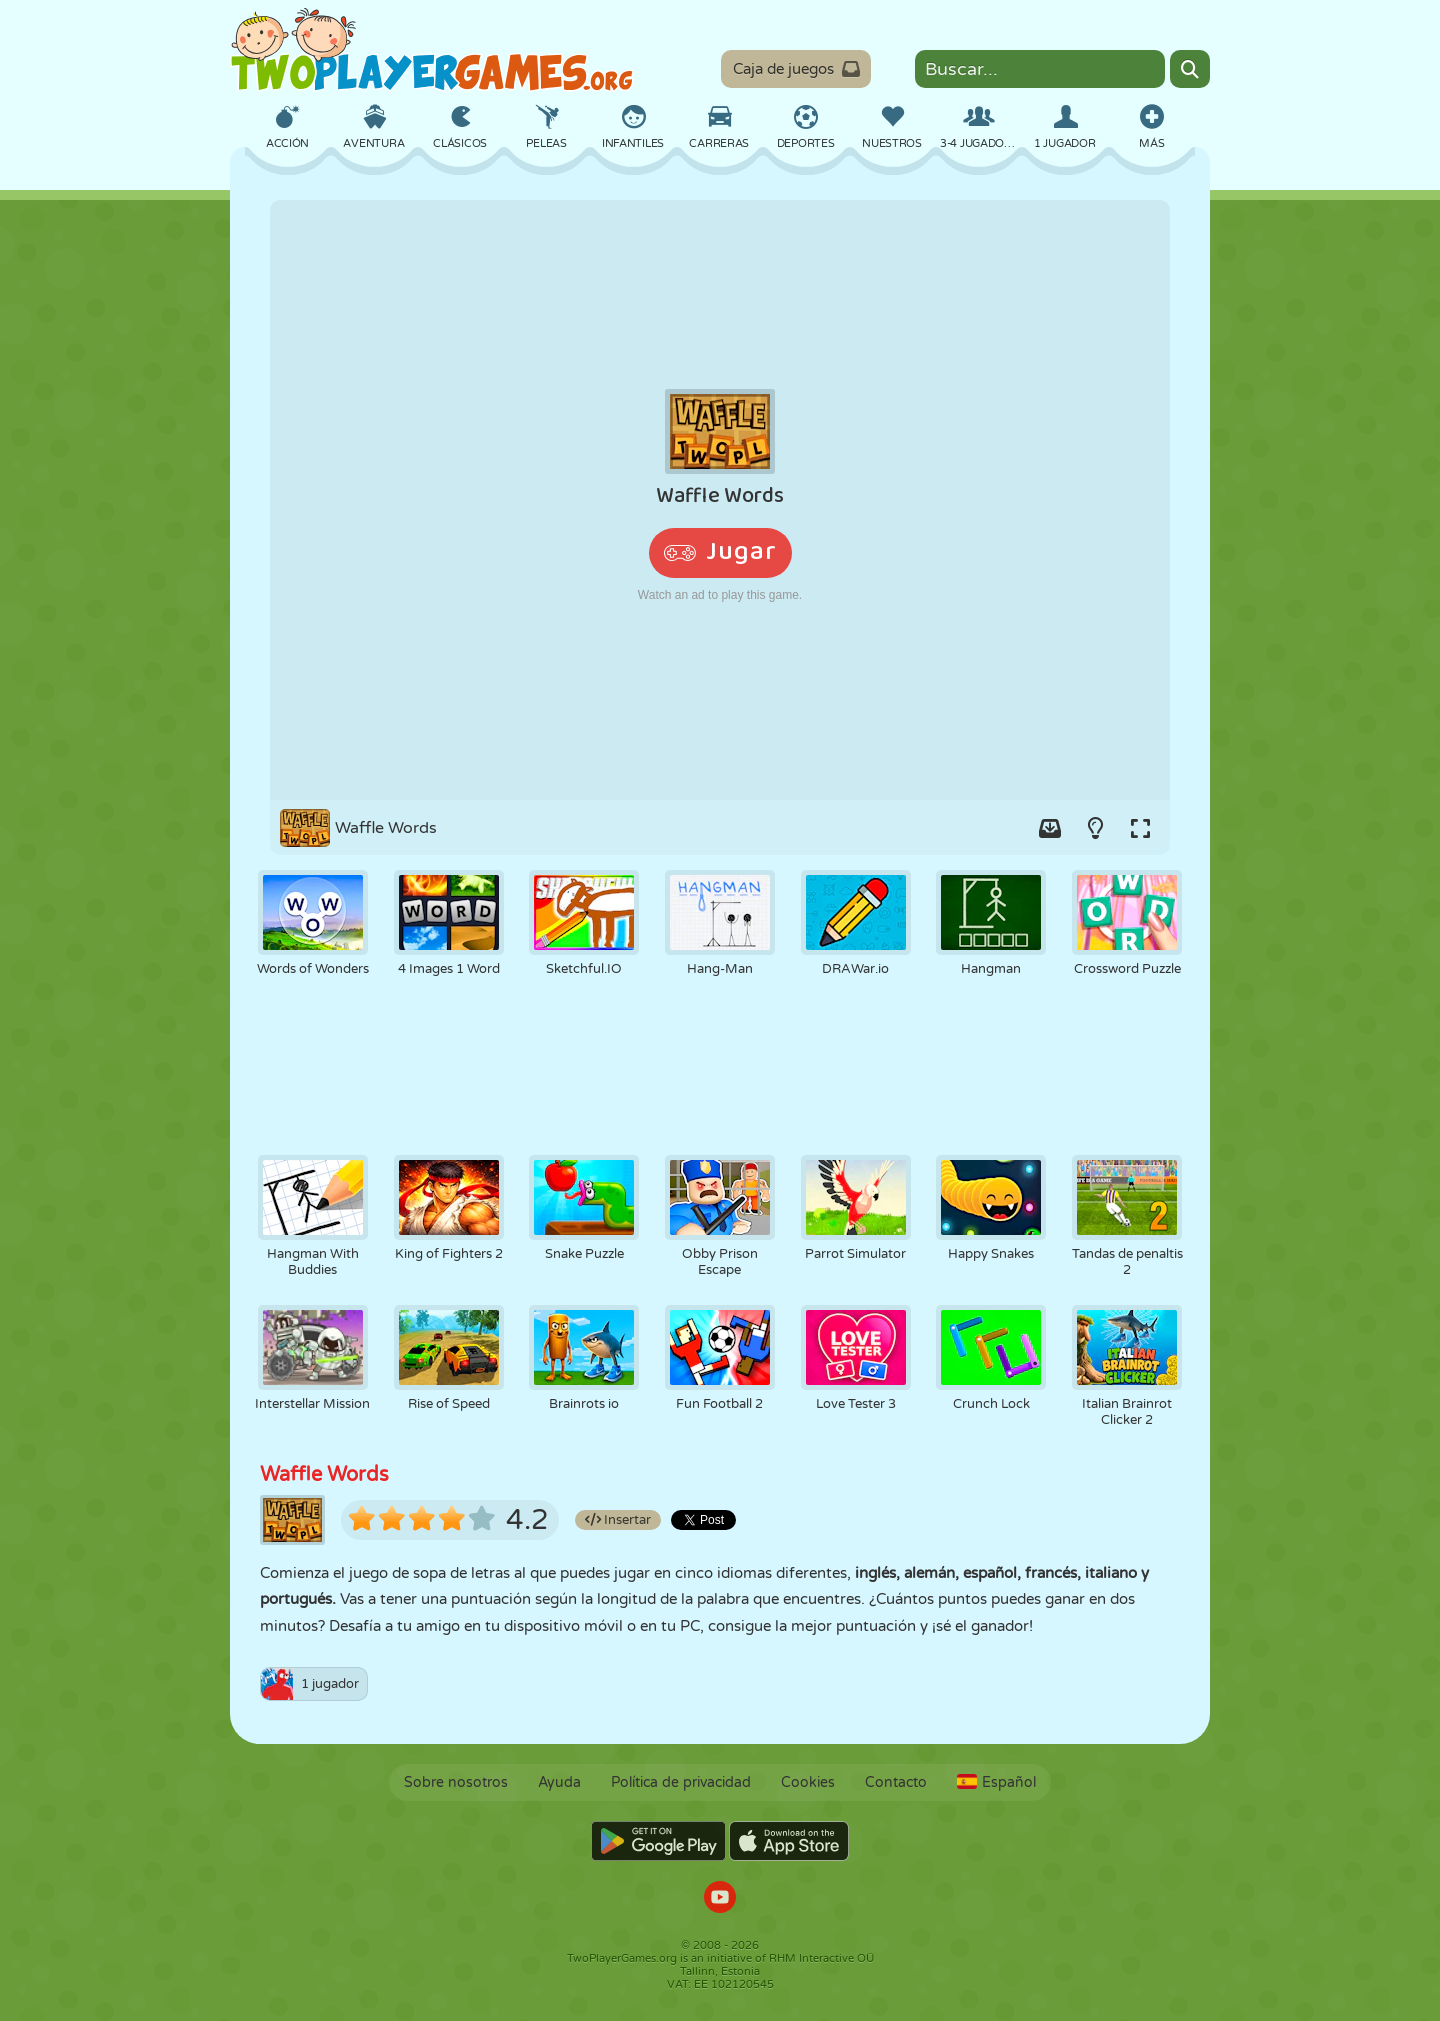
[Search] (1190, 69)
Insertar (618, 1520)
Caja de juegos (797, 69)
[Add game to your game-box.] (1050, 828)
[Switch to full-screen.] (1140, 828)
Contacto (896, 1782)
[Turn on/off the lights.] (1095, 828)
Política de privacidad (681, 1782)
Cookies (808, 1782)
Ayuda (559, 1782)
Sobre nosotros (456, 1782)
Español (996, 1782)
